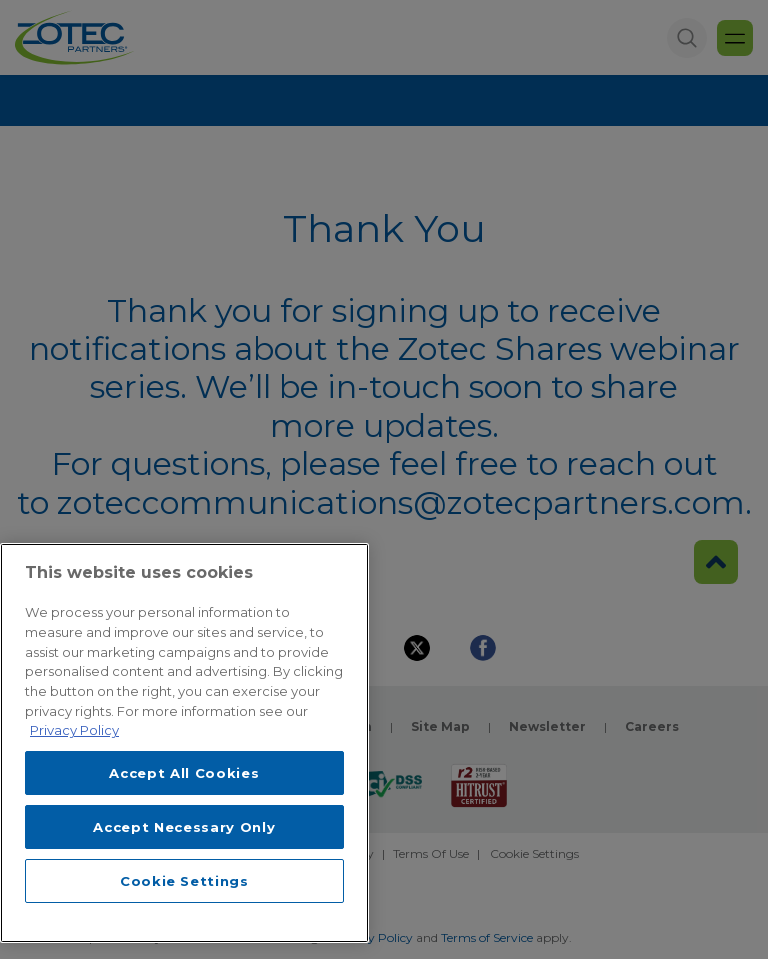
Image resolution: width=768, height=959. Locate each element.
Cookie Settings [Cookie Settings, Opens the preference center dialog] (184, 889)
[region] (184, 752)
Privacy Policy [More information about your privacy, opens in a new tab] (74, 739)
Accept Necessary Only (184, 835)
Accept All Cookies (184, 781)
